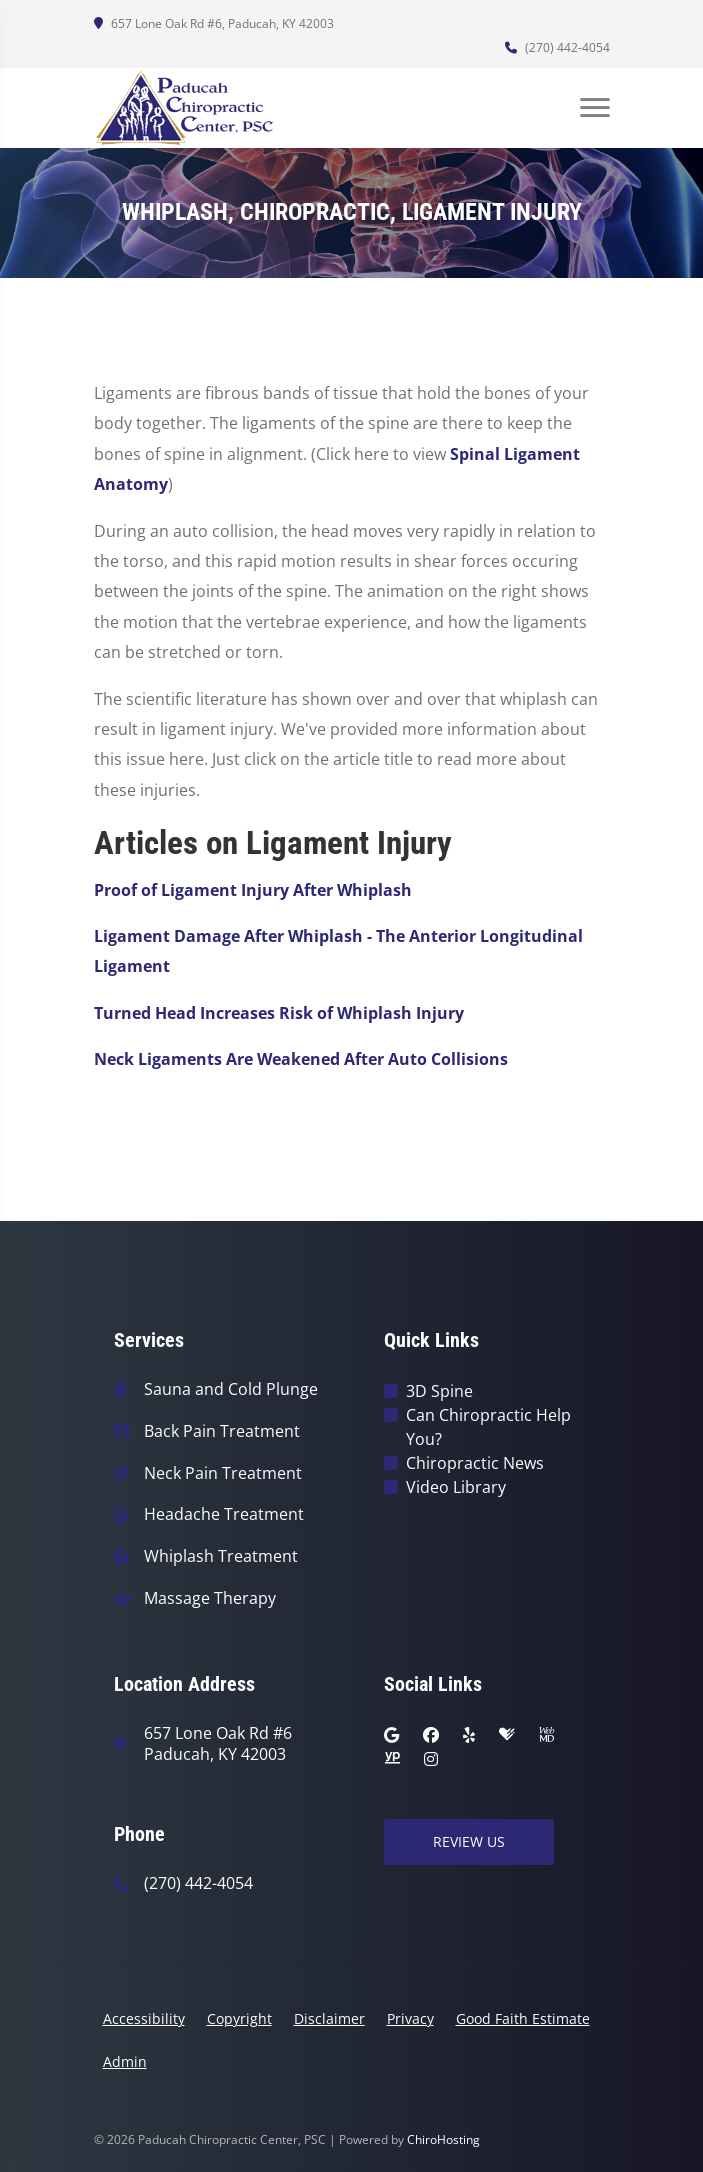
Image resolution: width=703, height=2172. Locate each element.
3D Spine (439, 1391)
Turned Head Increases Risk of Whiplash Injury (279, 1013)
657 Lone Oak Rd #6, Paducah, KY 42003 (214, 23)
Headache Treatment (224, 1514)
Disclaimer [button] (329, 2018)
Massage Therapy (210, 1598)
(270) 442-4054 (557, 47)
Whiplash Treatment (221, 1556)
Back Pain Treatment (222, 1431)
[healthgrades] (507, 1735)
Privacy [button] (410, 2018)
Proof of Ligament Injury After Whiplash (253, 890)
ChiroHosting (443, 2139)
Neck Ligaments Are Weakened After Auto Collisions (301, 1059)
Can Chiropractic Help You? (488, 1427)
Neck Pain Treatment (223, 1473)
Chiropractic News (475, 1463)
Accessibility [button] (144, 2018)
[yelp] (469, 1735)
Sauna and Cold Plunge (231, 1389)
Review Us (469, 1841)
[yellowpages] (392, 1759)
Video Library (456, 1487)
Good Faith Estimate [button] (523, 2018)
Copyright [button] (239, 2018)
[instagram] (431, 1759)
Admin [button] (125, 2061)
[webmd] (547, 1735)
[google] (391, 1735)
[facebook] (431, 1735)
